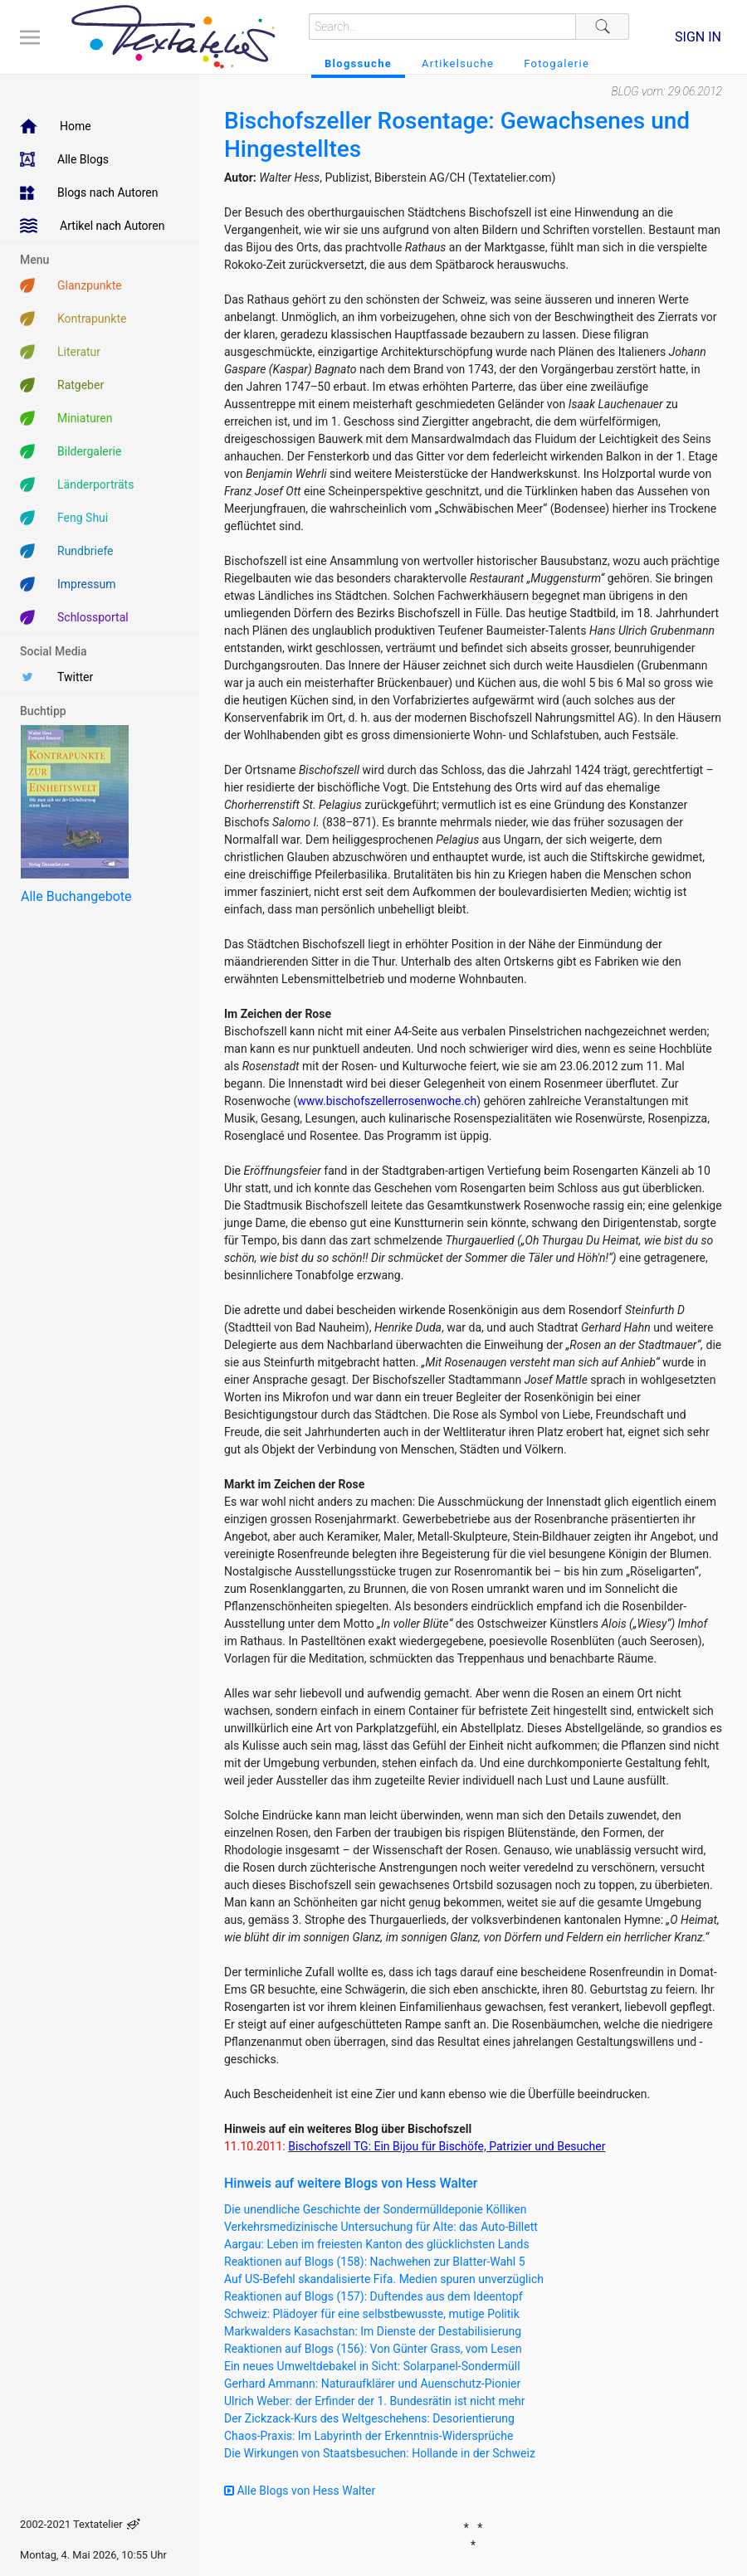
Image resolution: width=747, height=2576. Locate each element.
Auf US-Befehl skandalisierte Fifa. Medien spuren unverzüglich (384, 2279)
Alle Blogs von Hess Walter (299, 2490)
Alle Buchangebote (76, 896)
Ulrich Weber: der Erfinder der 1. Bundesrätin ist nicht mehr (374, 2401)
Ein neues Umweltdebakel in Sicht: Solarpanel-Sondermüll (372, 2366)
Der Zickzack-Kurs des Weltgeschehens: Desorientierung (369, 2418)
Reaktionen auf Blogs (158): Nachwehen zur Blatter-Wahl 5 (374, 2261)
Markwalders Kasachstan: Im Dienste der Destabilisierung (372, 2331)
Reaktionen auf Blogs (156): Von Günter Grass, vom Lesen (373, 2348)
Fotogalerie (556, 63)
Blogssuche (358, 63)
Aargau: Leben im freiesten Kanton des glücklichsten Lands (377, 2244)
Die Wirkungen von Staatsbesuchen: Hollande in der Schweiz (379, 2453)
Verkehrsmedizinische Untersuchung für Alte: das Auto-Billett (381, 2226)
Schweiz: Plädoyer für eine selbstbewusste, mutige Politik (372, 2313)
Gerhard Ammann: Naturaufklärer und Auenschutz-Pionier (372, 2383)
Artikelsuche (458, 63)
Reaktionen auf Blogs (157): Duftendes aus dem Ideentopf (373, 2296)
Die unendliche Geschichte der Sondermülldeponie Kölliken (375, 2209)
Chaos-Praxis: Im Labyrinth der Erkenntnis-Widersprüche (368, 2435)
